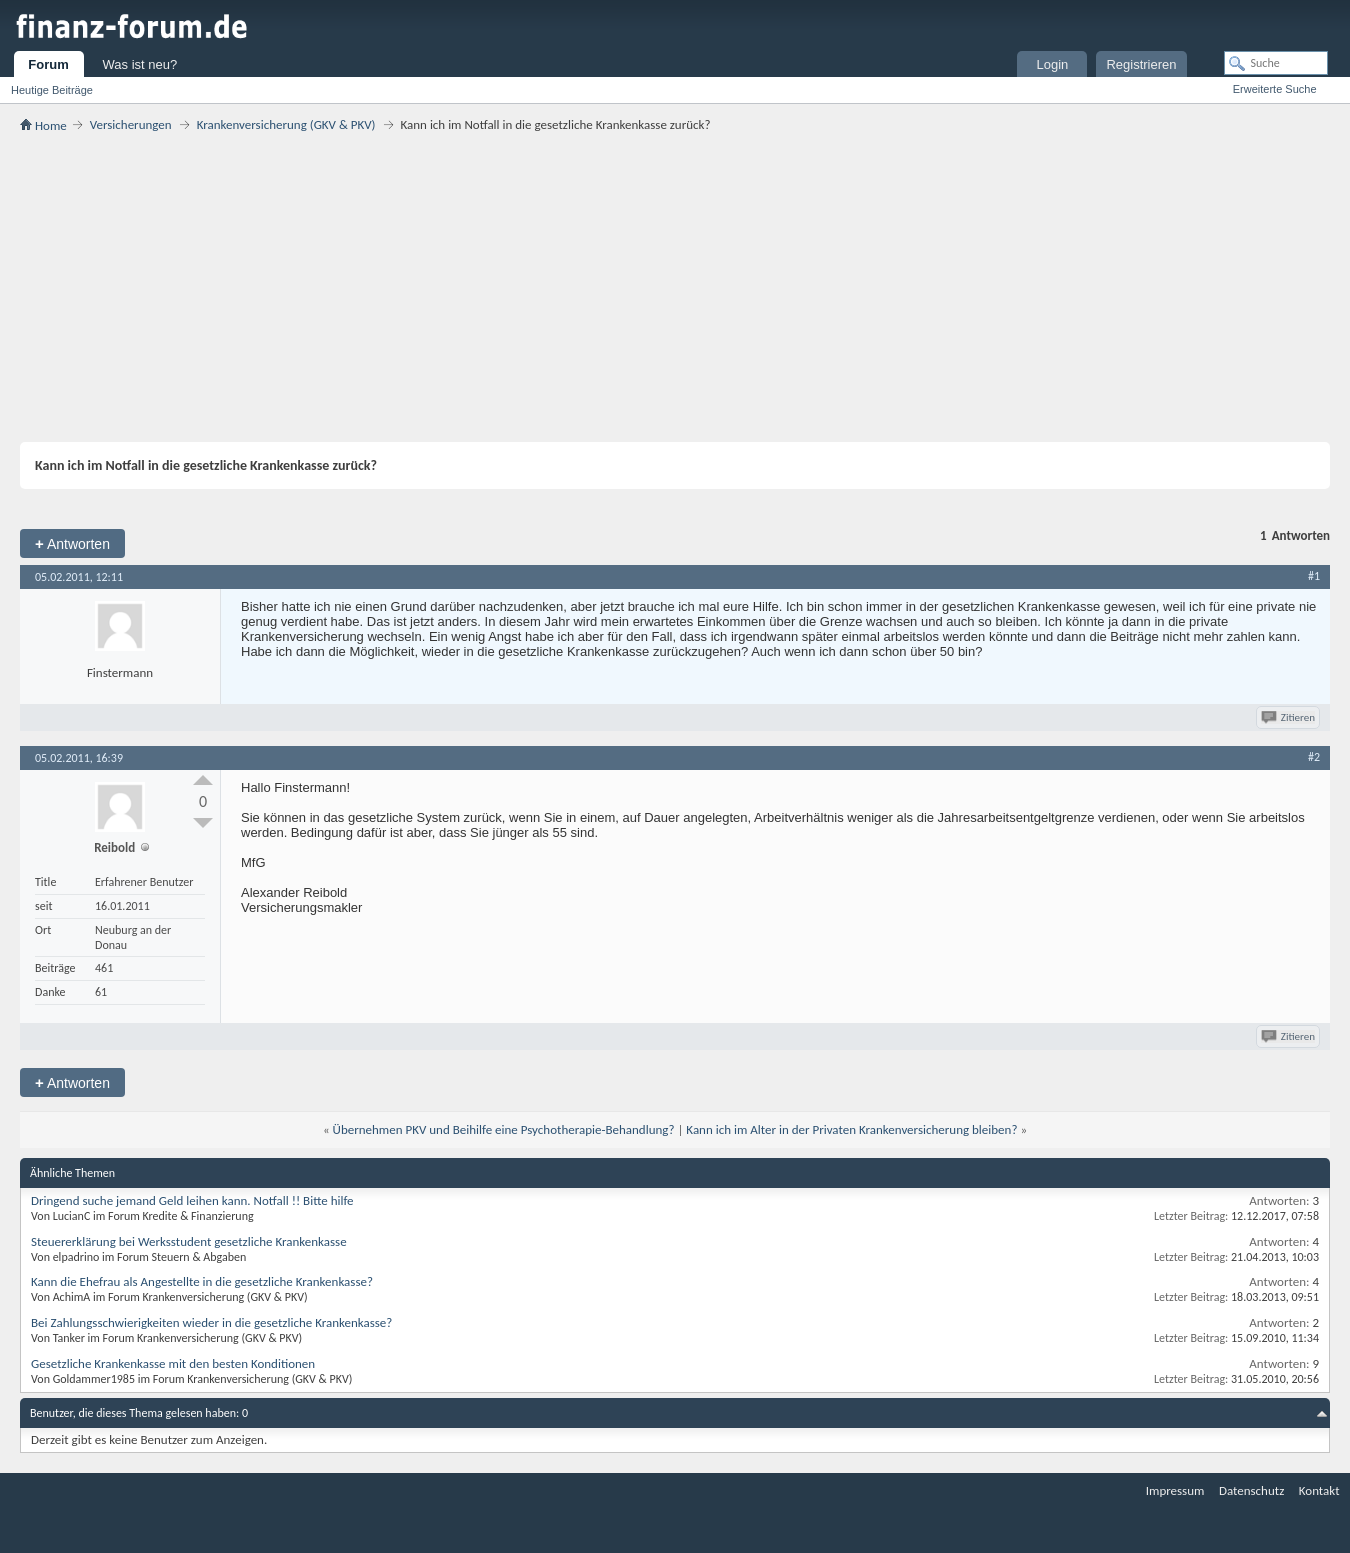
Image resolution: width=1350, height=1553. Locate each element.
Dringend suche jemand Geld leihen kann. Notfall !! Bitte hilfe (192, 1200)
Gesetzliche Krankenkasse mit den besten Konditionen (173, 1363)
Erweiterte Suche (1275, 89)
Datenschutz (1251, 1490)
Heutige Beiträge (52, 90)
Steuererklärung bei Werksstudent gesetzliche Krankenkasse (189, 1241)
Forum (48, 64)
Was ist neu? (140, 64)
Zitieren (1289, 717)
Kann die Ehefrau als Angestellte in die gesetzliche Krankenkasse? (202, 1281)
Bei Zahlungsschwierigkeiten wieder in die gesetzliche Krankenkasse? (211, 1322)
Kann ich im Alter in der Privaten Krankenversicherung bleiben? (851, 1129)
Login (1053, 64)
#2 (1314, 757)
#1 (1314, 576)
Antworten (72, 543)
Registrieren (1141, 64)
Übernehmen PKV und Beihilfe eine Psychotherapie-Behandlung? (504, 1129)
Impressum (1175, 1490)
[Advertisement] (675, 287)
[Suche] (1276, 63)
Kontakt (1319, 1490)
